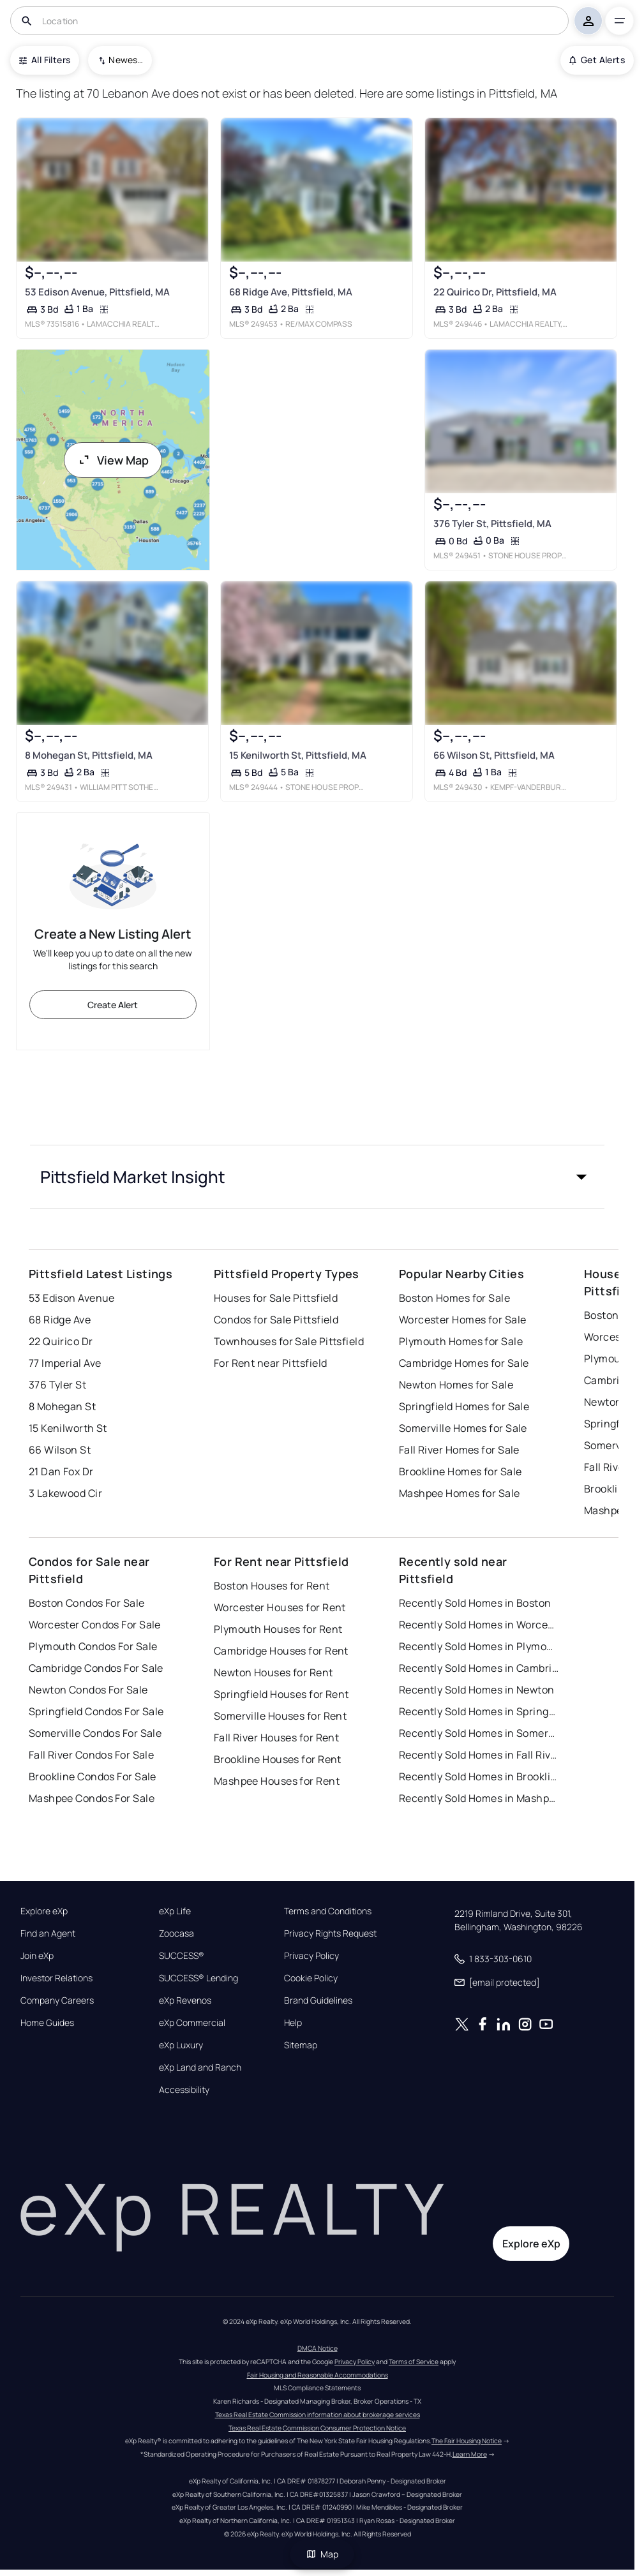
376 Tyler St (57, 1385)
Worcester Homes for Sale (463, 1320)
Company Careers (57, 2000)
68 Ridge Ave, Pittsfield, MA (290, 292)
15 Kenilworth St (68, 1428)
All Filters (44, 60)
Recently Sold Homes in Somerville (478, 1733)
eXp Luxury (181, 2045)
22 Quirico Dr (61, 1341)
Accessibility (184, 2089)
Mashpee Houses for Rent (277, 1781)
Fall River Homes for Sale (459, 1450)
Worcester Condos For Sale (95, 1625)
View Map (113, 460)
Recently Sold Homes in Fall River (478, 1755)
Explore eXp (44, 1911)
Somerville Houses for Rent (280, 1716)
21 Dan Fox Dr (61, 1471)
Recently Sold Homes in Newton (477, 1690)
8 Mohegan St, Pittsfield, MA (89, 755)
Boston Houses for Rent (272, 1586)
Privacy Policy (311, 1955)
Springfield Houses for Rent (281, 1694)
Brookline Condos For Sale (92, 1776)
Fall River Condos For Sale (91, 1755)
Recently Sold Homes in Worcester (478, 1625)
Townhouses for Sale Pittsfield (289, 1341)
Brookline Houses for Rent (277, 1759)
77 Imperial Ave (65, 1363)
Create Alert (112, 1005)
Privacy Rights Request (330, 1933)
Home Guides (47, 2022)
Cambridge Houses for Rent (281, 1651)
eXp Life (175, 1911)
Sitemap (300, 2045)
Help (293, 2022)
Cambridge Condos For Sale (96, 1668)
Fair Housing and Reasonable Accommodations (317, 2375)
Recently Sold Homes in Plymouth (478, 1646)
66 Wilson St (60, 1450)
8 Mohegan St (62, 1406)
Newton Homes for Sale (456, 1385)
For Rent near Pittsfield (270, 1363)
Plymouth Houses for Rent (278, 1629)
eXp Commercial (192, 2022)
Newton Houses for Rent (273, 1672)
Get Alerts (597, 60)
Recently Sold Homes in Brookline (478, 1776)
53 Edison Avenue (72, 1298)
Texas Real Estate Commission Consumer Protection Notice (317, 2427)
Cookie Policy (311, 1978)
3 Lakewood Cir (65, 1493)
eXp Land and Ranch (200, 2067)
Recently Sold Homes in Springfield (478, 1711)
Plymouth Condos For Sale (93, 1646)
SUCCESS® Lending (198, 1978)
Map (322, 2554)
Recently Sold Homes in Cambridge (478, 1668)
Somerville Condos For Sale (95, 1733)
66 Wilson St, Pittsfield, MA (494, 756)
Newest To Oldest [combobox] (126, 60)
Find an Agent (47, 1933)
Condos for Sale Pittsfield (276, 1320)
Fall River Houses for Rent (276, 1738)
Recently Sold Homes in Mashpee (478, 1798)
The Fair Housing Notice (466, 2440)
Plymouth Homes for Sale (461, 1341)
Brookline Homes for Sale (460, 1471)
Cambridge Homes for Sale (464, 1363)
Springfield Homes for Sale (464, 1406)
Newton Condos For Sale (88, 1690)
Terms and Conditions (327, 1911)
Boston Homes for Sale (454, 1298)
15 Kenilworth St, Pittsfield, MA (297, 756)
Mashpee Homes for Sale (459, 1493)
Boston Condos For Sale (87, 1603)
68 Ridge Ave (60, 1320)
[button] (317, 1176)
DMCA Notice (317, 2348)
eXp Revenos (185, 2000)
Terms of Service (413, 2361)
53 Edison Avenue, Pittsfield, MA (97, 292)
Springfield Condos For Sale (96, 1711)
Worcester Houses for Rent (280, 1607)
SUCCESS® (181, 1955)
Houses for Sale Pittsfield (276, 1298)
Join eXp (37, 1955)
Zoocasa (176, 1933)
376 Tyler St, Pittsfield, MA (492, 523)
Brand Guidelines (318, 2000)
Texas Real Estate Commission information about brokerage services (317, 2414)
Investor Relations (56, 1978)
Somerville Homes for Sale (463, 1428)
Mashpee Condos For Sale (91, 1798)
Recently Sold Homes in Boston (475, 1603)
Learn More (470, 2454)
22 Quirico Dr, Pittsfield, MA (495, 292)
